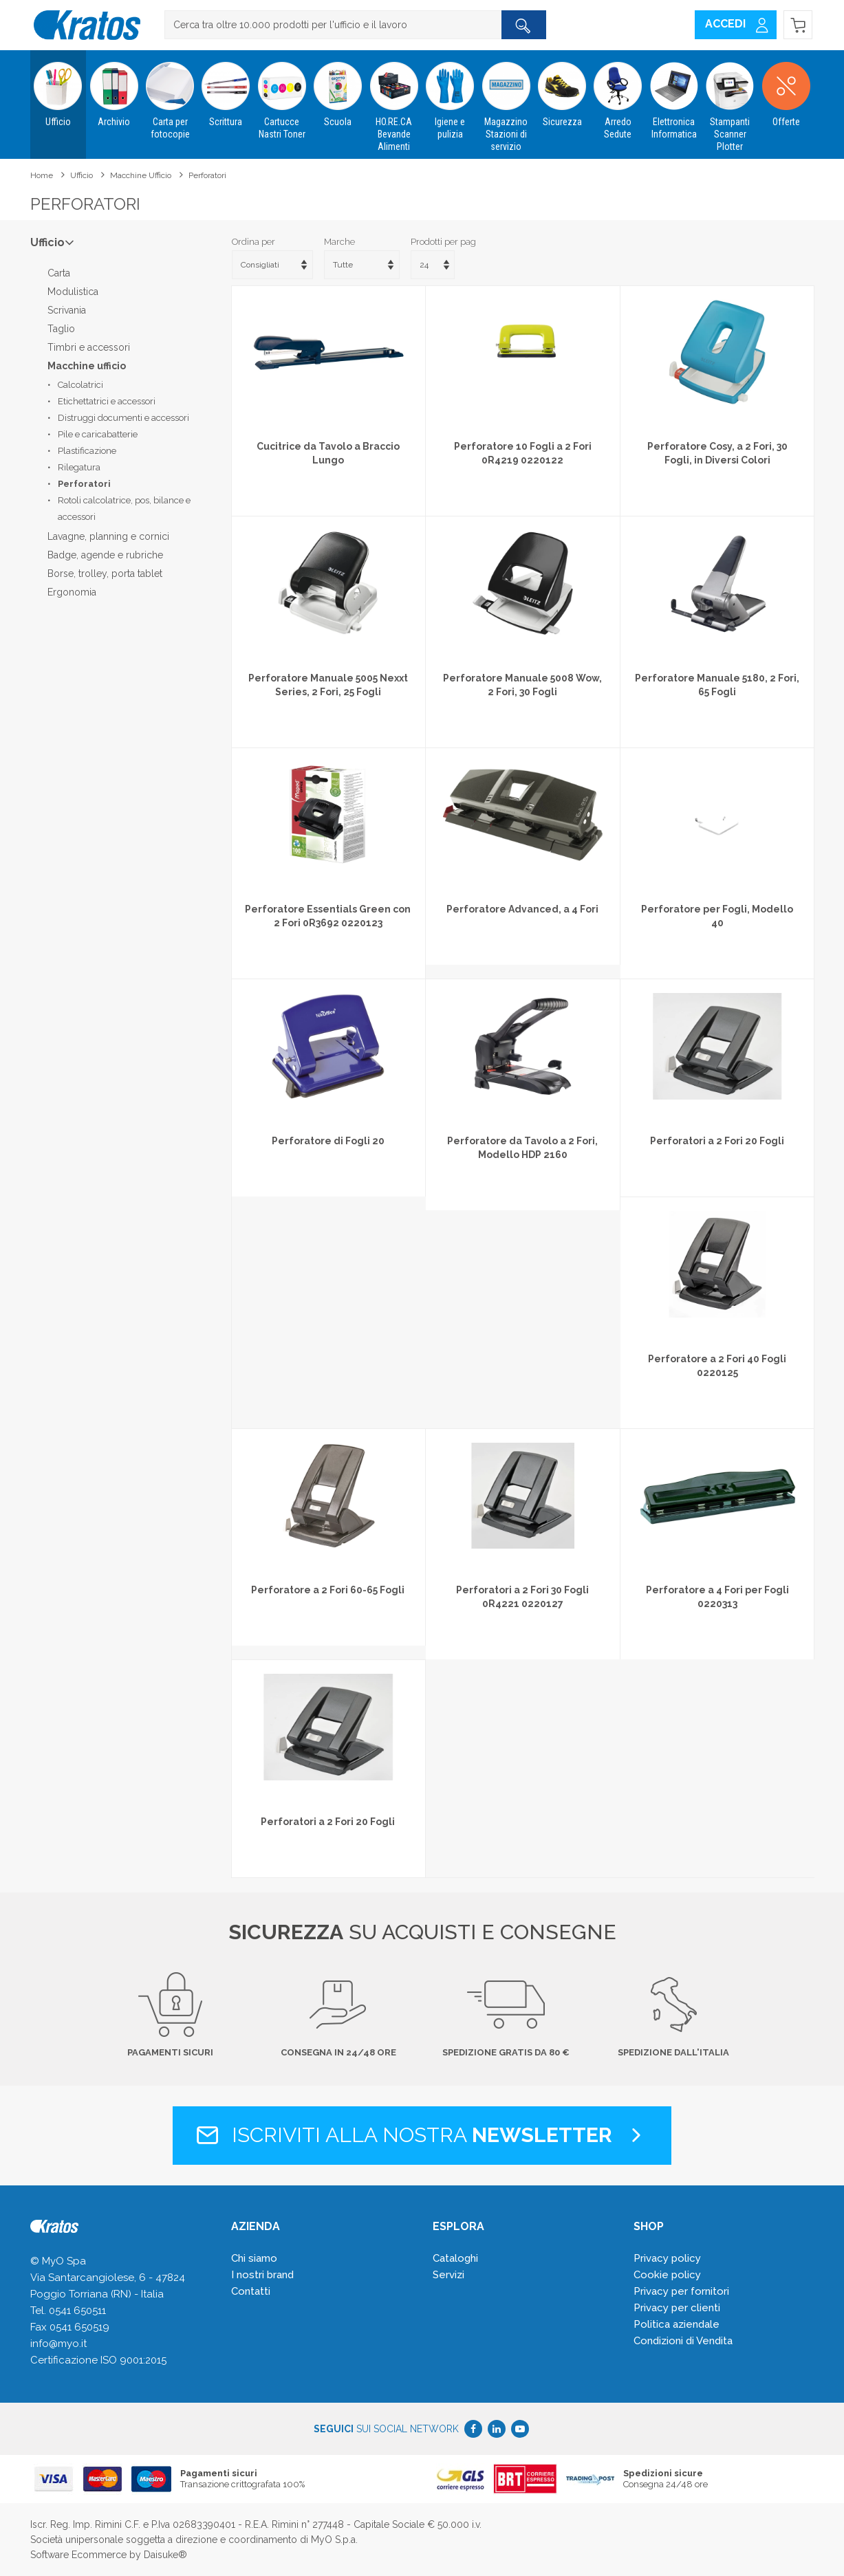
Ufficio (58, 88)
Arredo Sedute (618, 95)
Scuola (338, 88)
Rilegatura (79, 467)
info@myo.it (58, 2343)
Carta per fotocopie (169, 95)
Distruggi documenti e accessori (123, 418)
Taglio (61, 328)
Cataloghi (455, 2258)
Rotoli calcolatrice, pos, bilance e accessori (124, 508)
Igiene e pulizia (449, 95)
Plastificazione (87, 451)
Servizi (448, 2275)
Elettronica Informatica (673, 95)
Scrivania (66, 310)
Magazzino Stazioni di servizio (505, 101)
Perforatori (207, 175)
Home (41, 175)
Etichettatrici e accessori (106, 401)
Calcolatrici (80, 385)
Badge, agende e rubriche (105, 554)
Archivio (113, 88)
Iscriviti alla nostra (422, 2135)
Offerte (785, 88)
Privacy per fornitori (681, 2291)
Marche (339, 242)
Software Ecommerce (78, 2554)
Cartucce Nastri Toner (281, 95)
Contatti (250, 2291)
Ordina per (253, 242)
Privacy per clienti (677, 2308)
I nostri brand (262, 2275)
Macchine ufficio (140, 175)
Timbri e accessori (88, 347)
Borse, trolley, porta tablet (104, 573)
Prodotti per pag (443, 242)
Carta (58, 273)
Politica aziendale (676, 2324)
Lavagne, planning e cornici (108, 536)
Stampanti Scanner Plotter (730, 101)
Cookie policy (667, 2275)
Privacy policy (667, 2258)
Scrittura (226, 88)
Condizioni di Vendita (683, 2341)
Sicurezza (561, 88)
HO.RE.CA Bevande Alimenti (393, 101)
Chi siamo (254, 2258)
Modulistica (72, 291)
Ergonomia (71, 592)
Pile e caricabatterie (98, 434)
